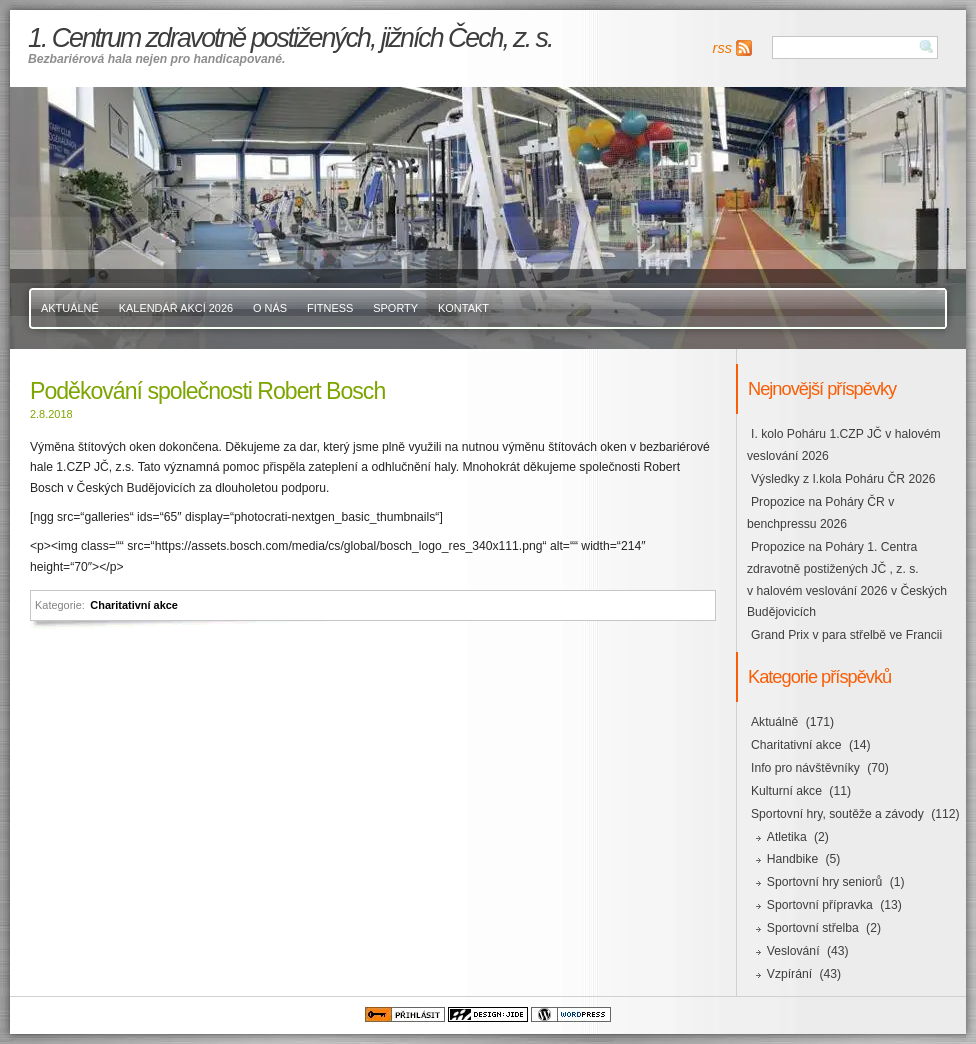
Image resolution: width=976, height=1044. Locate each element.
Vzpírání (789, 974)
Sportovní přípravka (820, 905)
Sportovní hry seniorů (825, 882)
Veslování (793, 951)
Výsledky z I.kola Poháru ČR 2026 (843, 479)
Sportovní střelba (813, 928)
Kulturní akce (786, 791)
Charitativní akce (134, 605)
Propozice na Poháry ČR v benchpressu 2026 (820, 513)
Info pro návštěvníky (805, 768)
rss (722, 48)
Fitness (330, 308)
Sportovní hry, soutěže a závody (837, 814)
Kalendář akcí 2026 (176, 308)
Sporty (395, 308)
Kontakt (463, 308)
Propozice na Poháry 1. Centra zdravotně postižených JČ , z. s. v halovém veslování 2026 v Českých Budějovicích (847, 580)
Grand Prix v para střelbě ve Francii (846, 635)
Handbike (792, 859)
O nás (270, 308)
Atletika (787, 837)
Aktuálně (70, 308)
